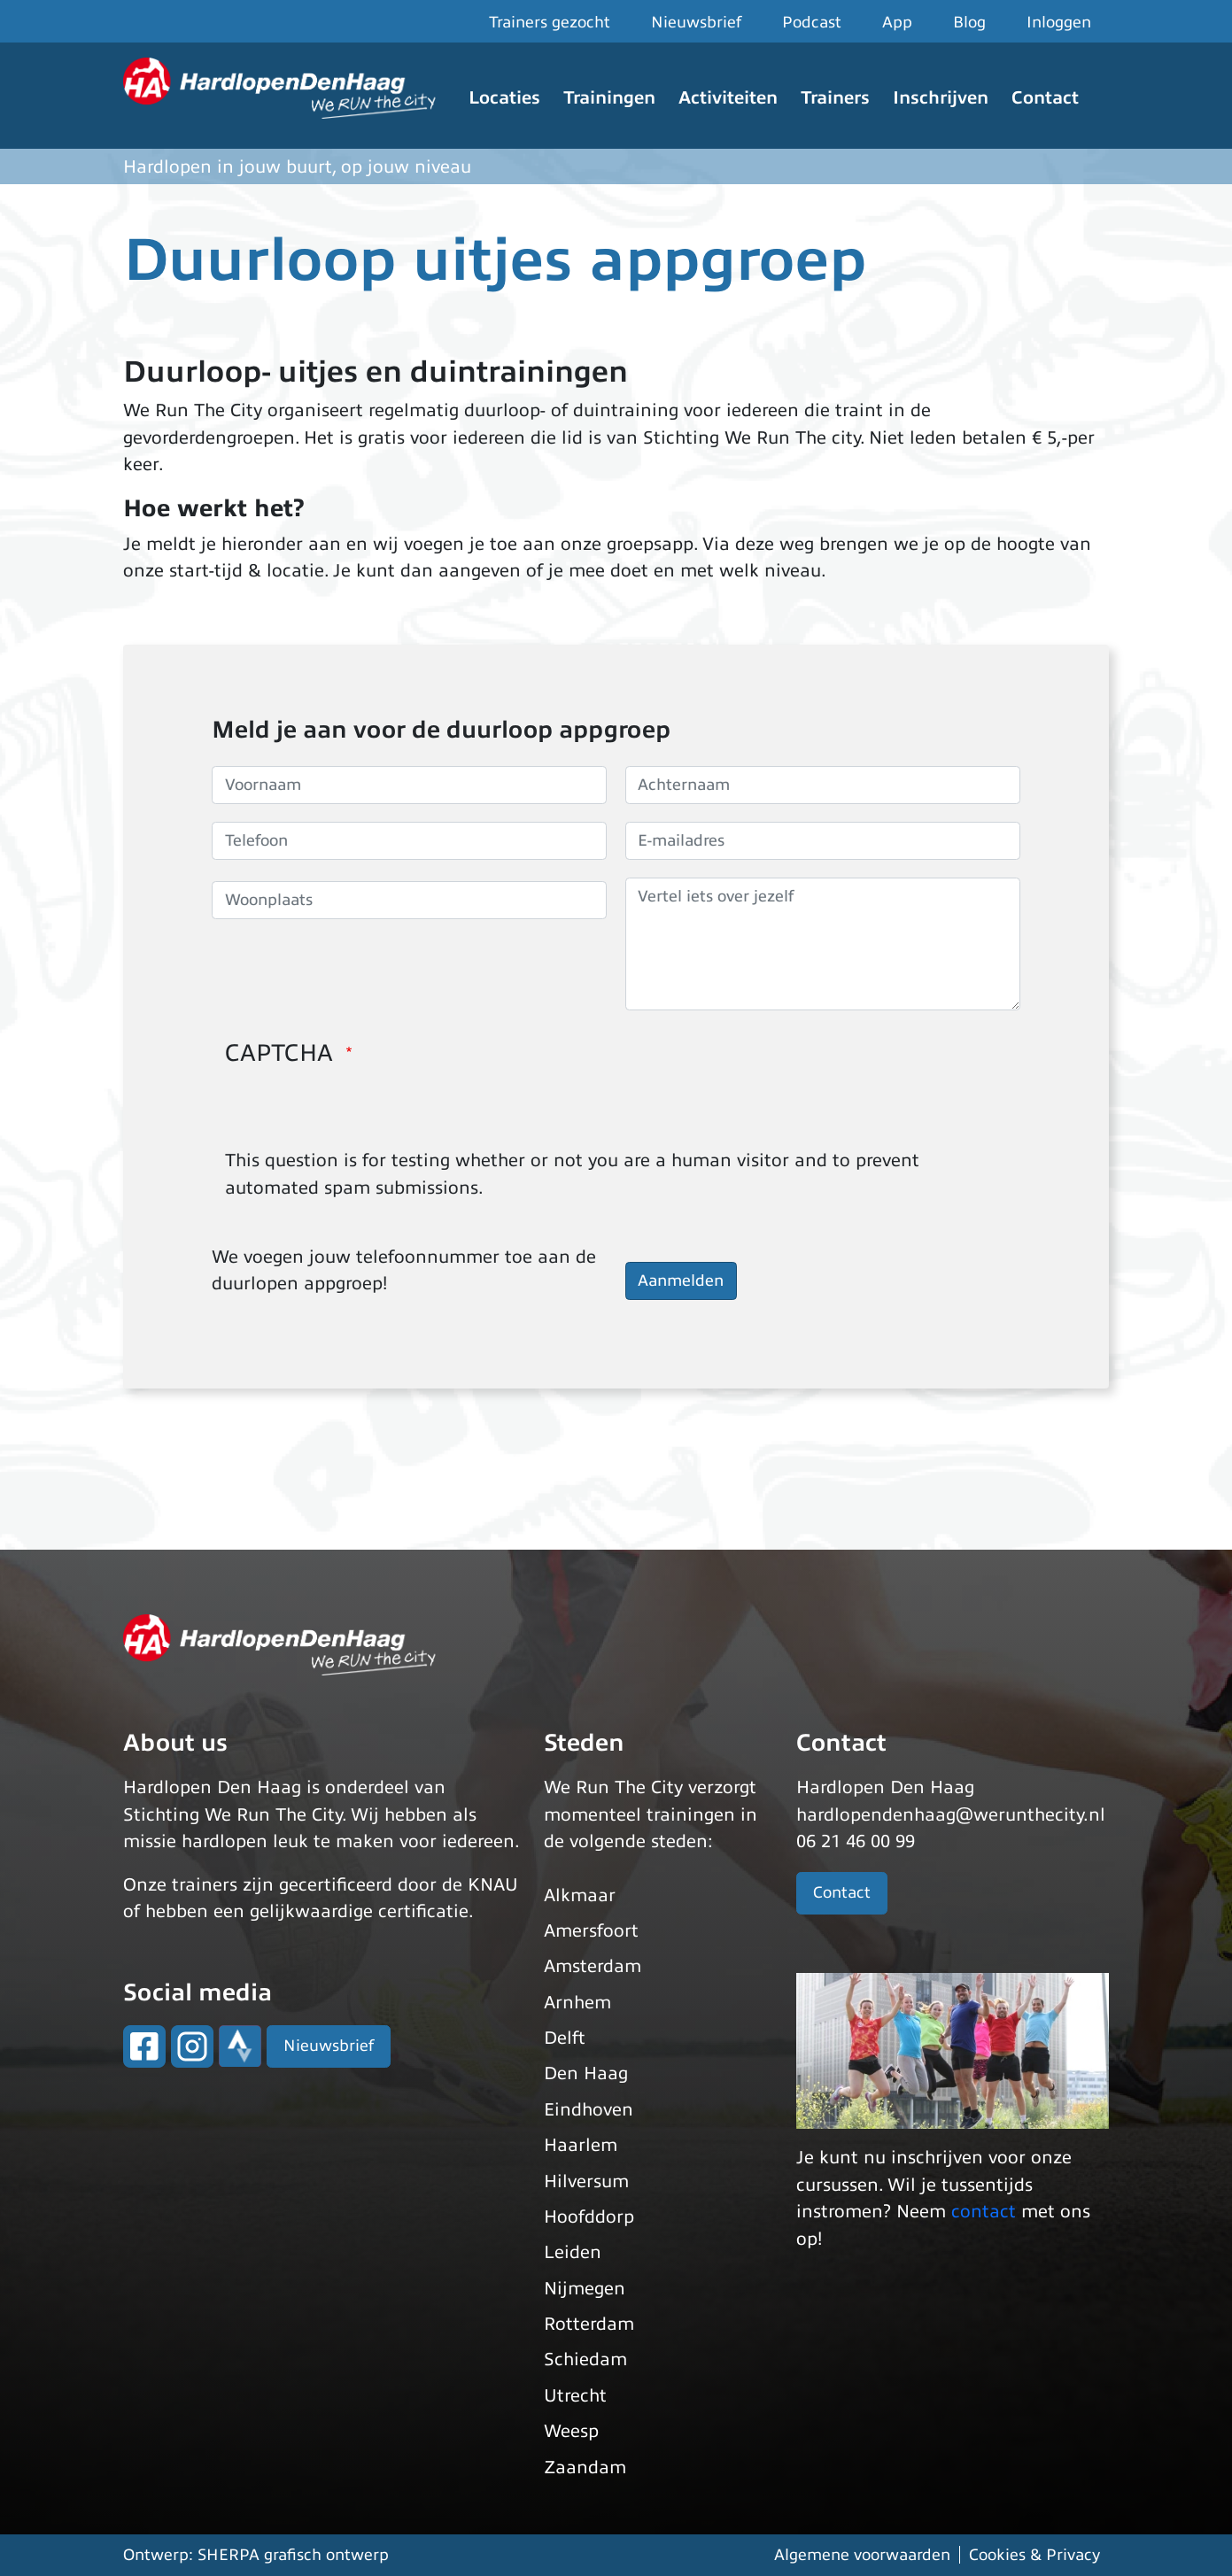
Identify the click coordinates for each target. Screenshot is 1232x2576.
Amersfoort (591, 1931)
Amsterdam (592, 1966)
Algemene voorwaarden (862, 2555)
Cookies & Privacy (1034, 2555)
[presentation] (359, 1113)
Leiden (572, 2252)
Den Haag (586, 2073)
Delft (564, 2038)
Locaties (504, 98)
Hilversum (586, 2181)
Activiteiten (728, 98)
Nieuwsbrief (696, 22)
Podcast (811, 22)
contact (983, 2211)
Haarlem (580, 2145)
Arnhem (577, 2002)
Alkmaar (580, 1895)
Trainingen (609, 98)
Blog (969, 22)
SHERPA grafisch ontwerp (293, 2555)
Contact (1045, 98)
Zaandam (585, 2467)
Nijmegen (584, 2288)
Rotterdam (589, 2324)
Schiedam (585, 2359)
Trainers (835, 98)
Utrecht (575, 2396)
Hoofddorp (589, 2217)
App (897, 22)
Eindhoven (588, 2110)
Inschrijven (940, 98)
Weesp (571, 2431)
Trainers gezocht (549, 22)
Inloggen (1059, 22)
